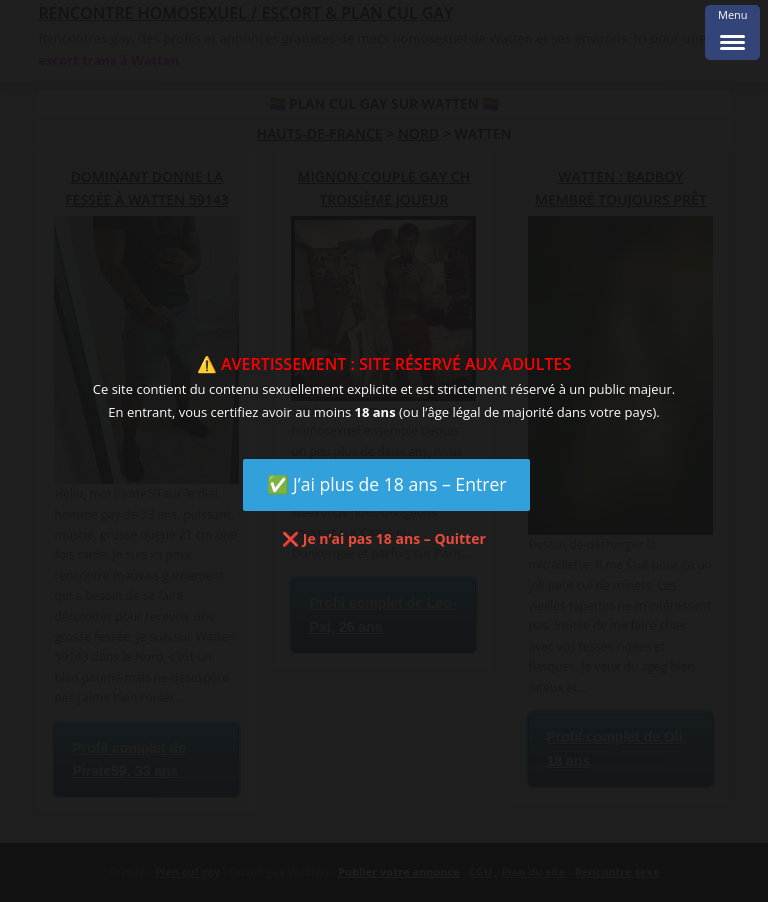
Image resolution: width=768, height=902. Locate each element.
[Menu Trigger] (732, 32)
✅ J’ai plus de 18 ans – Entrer (387, 484)
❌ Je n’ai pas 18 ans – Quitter (384, 538)
